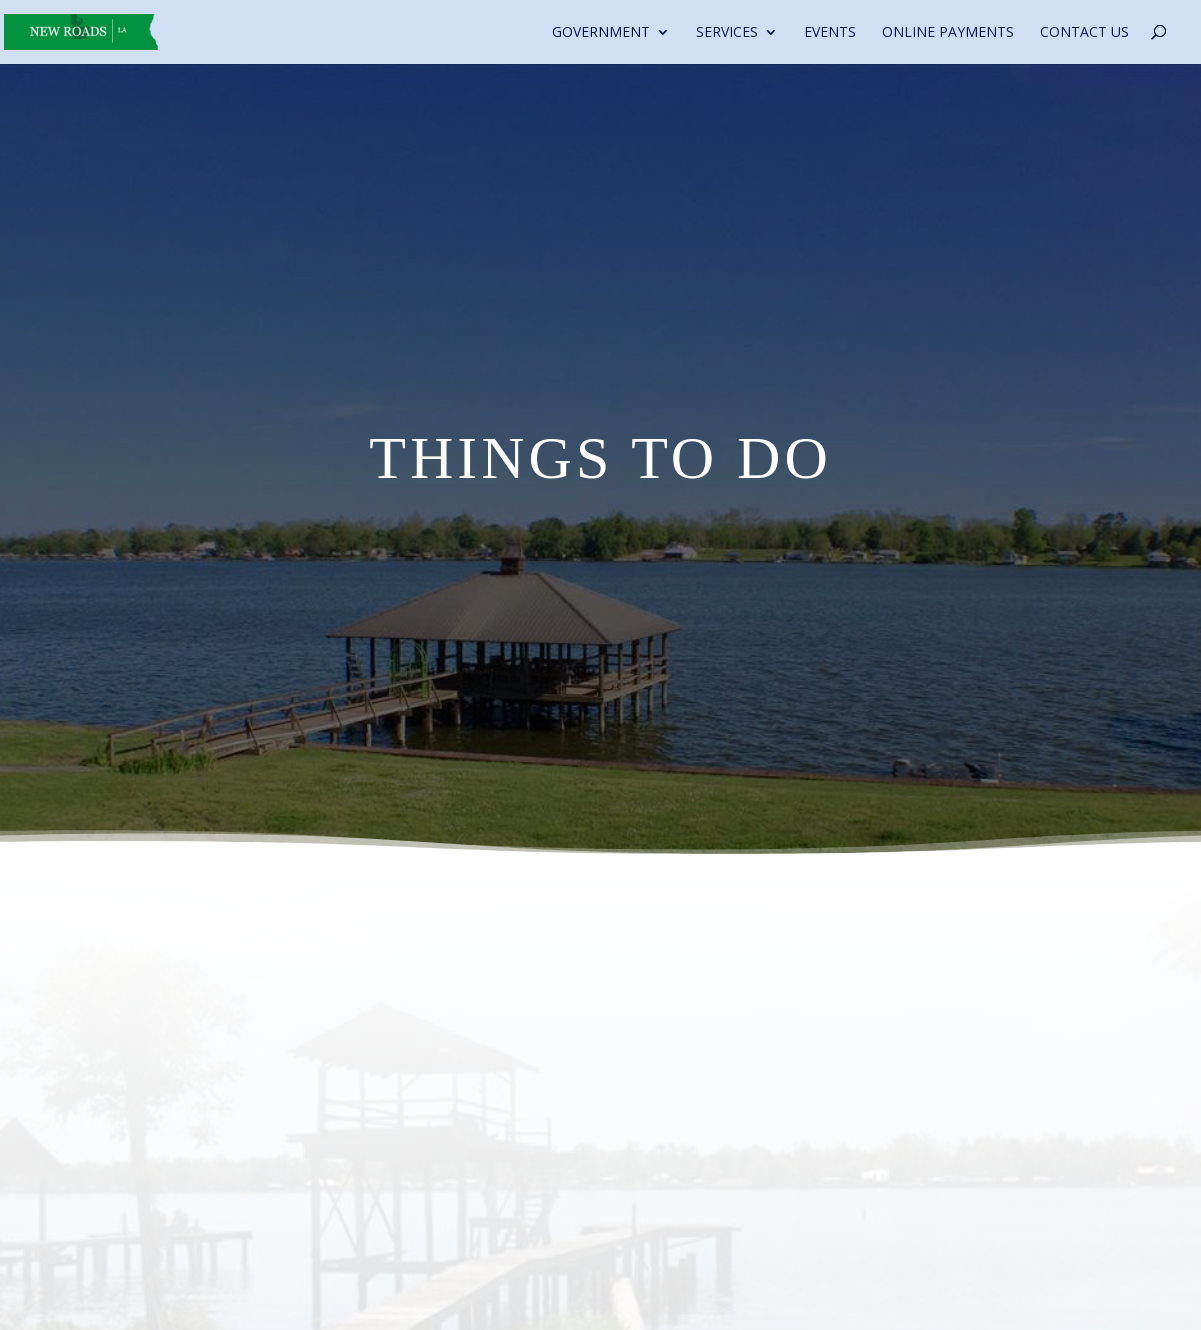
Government (601, 33)
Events (830, 33)
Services (727, 33)
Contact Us (1084, 33)
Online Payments (948, 33)
